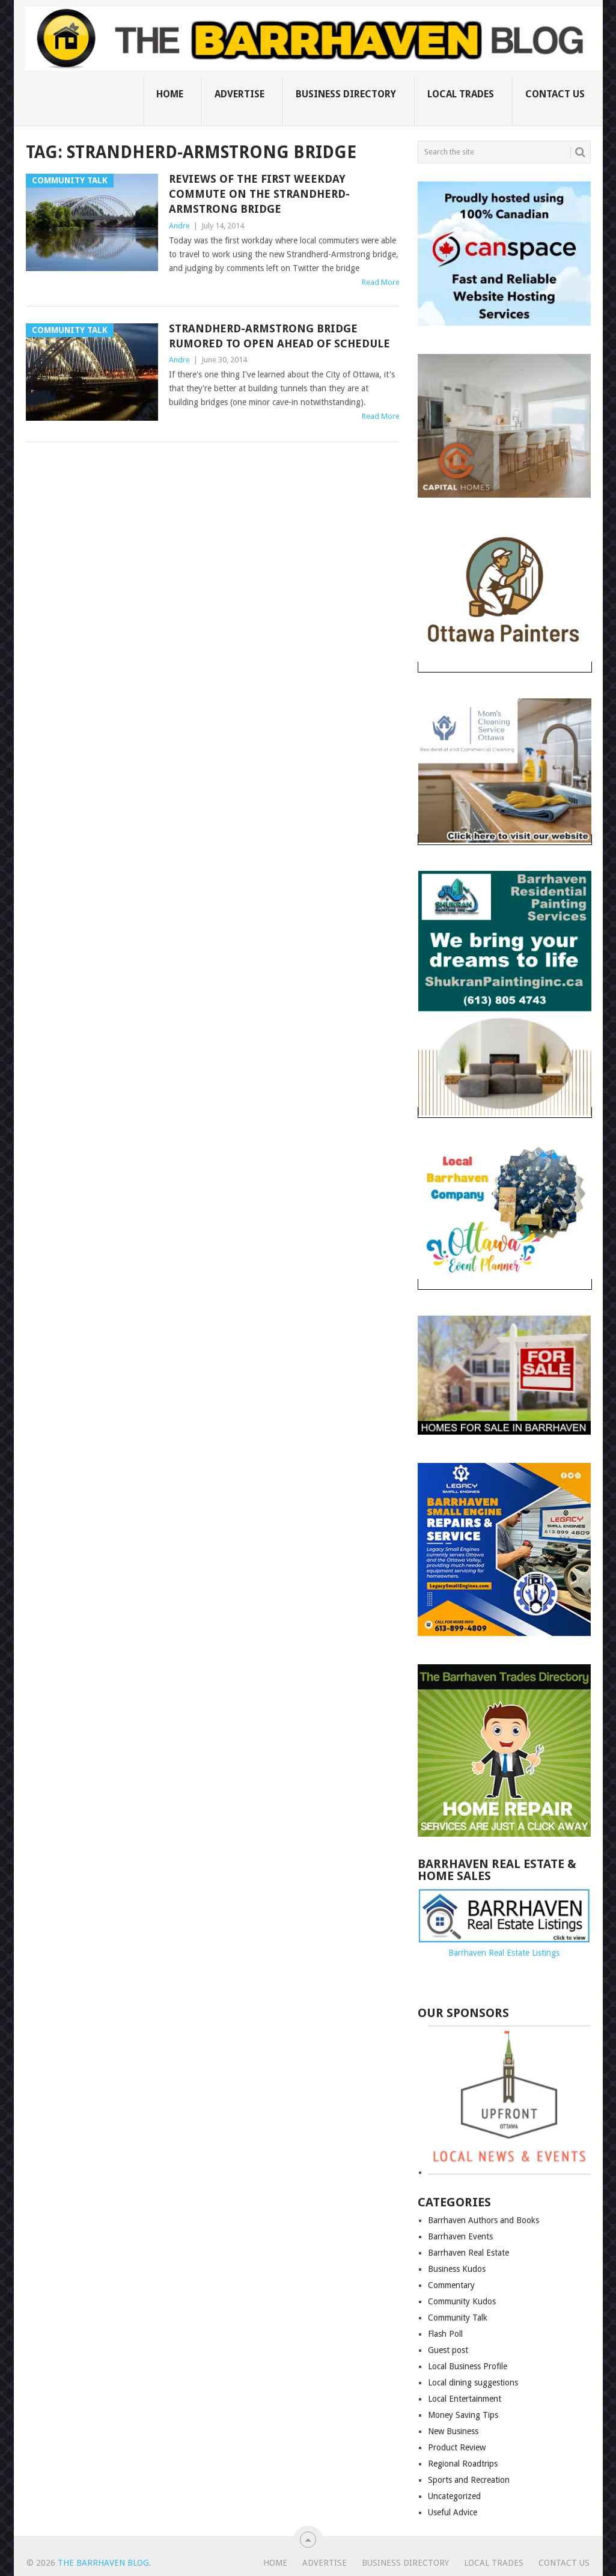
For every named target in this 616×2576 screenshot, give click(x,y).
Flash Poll (445, 2334)
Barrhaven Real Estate (468, 2252)
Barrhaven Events (460, 2236)
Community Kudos (462, 2301)
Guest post (448, 2350)
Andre (179, 225)
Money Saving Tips (463, 2415)
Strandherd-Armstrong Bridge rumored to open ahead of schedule (279, 336)
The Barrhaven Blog (103, 2563)
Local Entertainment (464, 2399)
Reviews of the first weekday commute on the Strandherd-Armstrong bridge (259, 193)
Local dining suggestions (473, 2382)
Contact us (555, 94)
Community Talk (457, 2317)
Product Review (457, 2447)
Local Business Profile (467, 2366)
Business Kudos (457, 2269)
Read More (381, 282)
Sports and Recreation (469, 2480)
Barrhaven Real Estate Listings (504, 1953)
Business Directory (346, 94)
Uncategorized (454, 2496)
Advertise (239, 94)
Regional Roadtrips (463, 2463)
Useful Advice (452, 2512)
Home (169, 94)
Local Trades (460, 94)
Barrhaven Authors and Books (483, 2220)
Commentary (451, 2285)
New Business (453, 2431)
